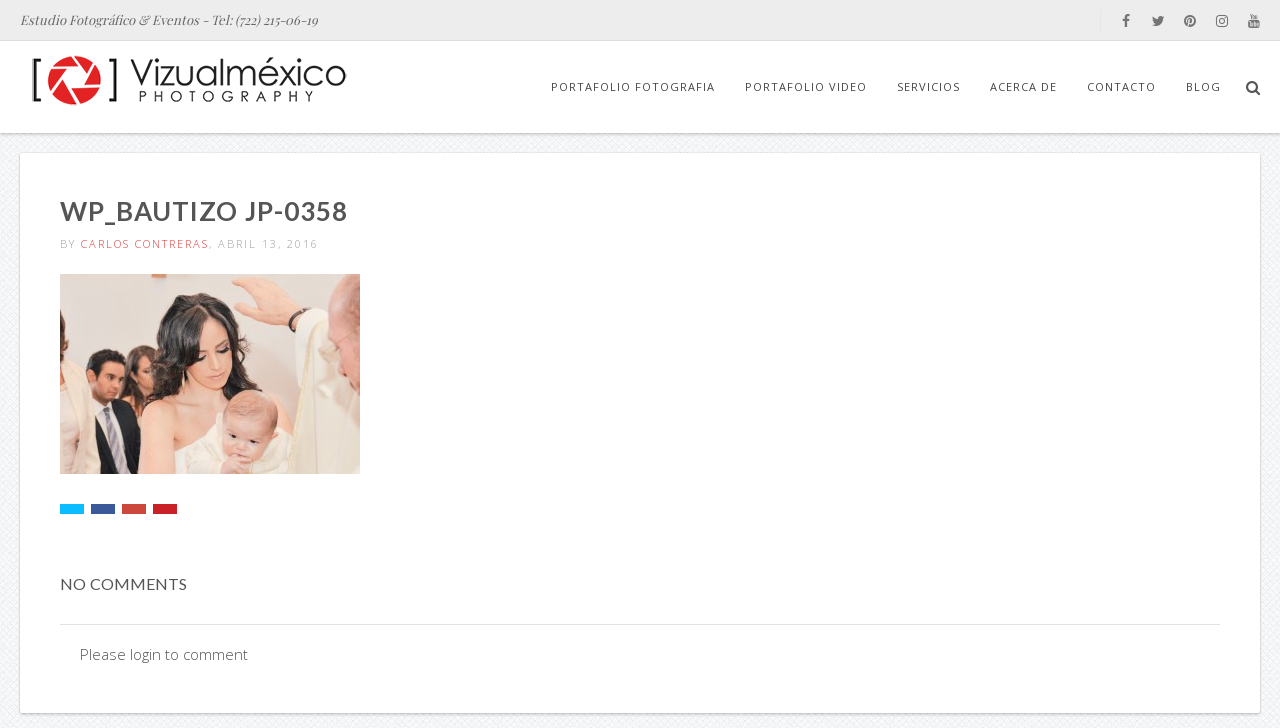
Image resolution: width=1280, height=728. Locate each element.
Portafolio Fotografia (633, 86)
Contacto (1121, 86)
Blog (1203, 86)
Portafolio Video (806, 86)
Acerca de (1023, 86)
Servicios (928, 86)
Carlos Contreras (145, 243)
